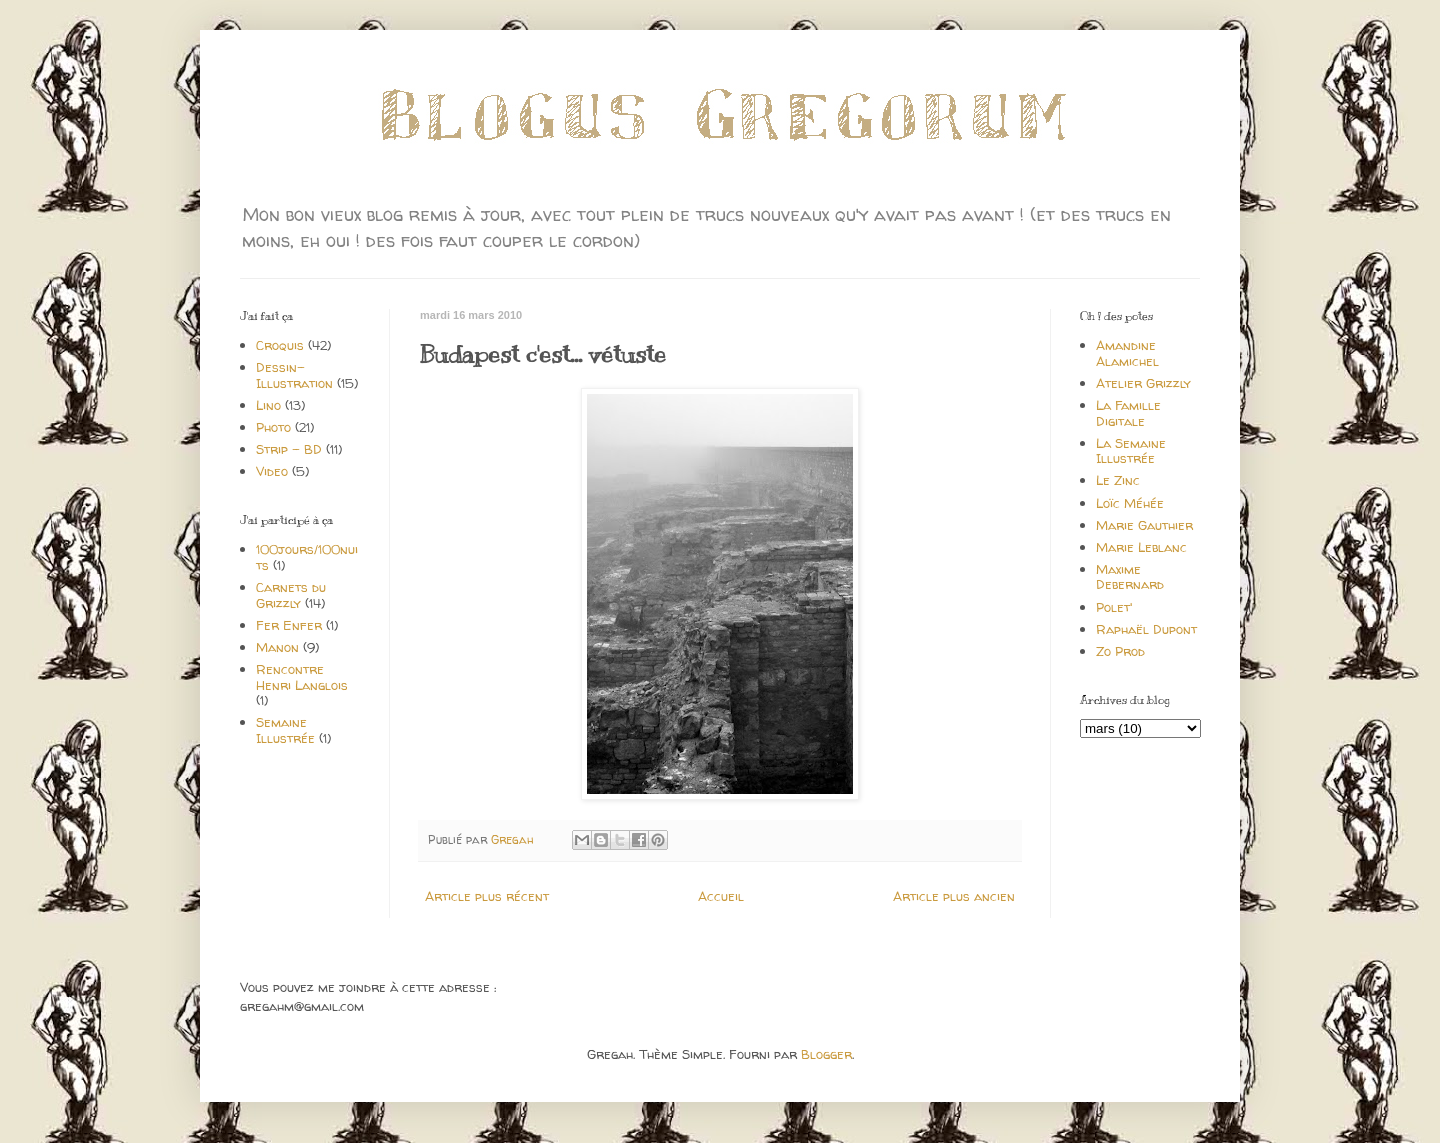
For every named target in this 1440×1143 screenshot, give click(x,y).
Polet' (1114, 607)
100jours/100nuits (307, 557)
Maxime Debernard (1130, 577)
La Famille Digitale (1128, 413)
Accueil (721, 896)
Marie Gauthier (1144, 525)
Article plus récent (487, 896)
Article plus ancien (954, 896)
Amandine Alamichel (1127, 353)
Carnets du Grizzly (291, 595)
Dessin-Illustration (294, 375)
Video (272, 471)
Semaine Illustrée (285, 730)
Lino (268, 405)
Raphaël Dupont (1146, 629)
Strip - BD (289, 449)
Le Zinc (1118, 480)
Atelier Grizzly (1143, 383)
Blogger (826, 1054)
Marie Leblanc (1141, 547)
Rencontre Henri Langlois (302, 677)
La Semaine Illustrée (1131, 451)
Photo (273, 427)
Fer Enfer (289, 625)
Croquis (280, 345)
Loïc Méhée (1130, 503)
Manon (277, 647)
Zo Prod (1120, 651)
